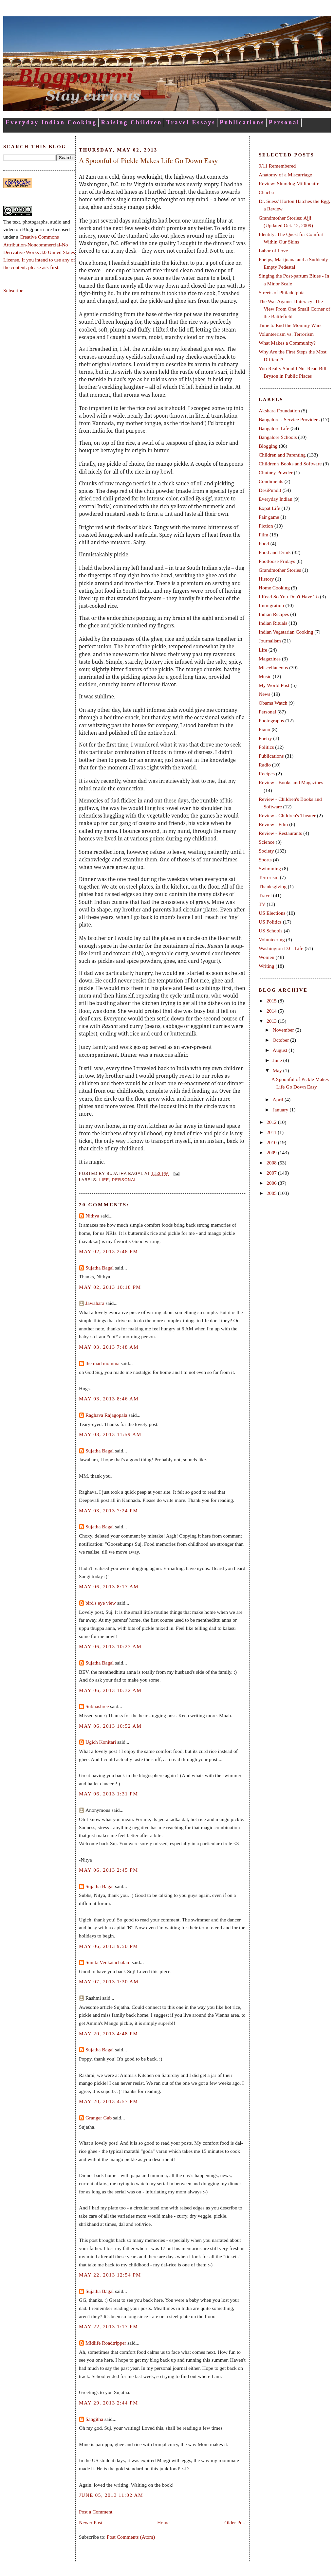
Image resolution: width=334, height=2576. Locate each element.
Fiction (266, 526)
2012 (272, 1122)
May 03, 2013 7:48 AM (109, 1347)
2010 (272, 1142)
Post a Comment (95, 2511)
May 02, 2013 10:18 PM (110, 1287)
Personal (284, 122)
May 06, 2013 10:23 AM (110, 1646)
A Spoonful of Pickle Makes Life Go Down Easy (148, 161)
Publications (242, 122)
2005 (272, 1193)
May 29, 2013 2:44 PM (108, 2402)
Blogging (268, 446)
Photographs (271, 720)
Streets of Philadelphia (282, 292)
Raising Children (131, 122)
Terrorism (269, 877)
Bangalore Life (274, 428)
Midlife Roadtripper (105, 2343)
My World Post (274, 685)
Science (266, 842)
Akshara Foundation (279, 410)
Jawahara (94, 1303)
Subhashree (97, 1706)
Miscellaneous (273, 667)
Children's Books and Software (290, 463)
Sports (265, 859)
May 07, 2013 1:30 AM (109, 1981)
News (264, 694)
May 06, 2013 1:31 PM (108, 1793)
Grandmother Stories (280, 570)
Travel (265, 895)
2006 (272, 1183)
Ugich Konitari (100, 1742)
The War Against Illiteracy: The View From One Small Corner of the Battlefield (294, 308)
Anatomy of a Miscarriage (285, 174)
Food (264, 543)
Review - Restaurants (280, 833)
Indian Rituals (273, 623)
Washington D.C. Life (281, 948)
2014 (272, 1011)
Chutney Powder (276, 472)
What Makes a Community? (287, 343)
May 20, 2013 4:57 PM (108, 2101)
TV (262, 904)
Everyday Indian (275, 499)
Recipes (267, 773)
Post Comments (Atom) (131, 2537)
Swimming (270, 868)
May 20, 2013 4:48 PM (108, 2033)
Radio (265, 764)
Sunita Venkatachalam (108, 1962)
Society (266, 851)
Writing (266, 966)
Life (104, 1180)
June (277, 1060)
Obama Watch (273, 703)
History (266, 579)
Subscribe (13, 290)
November (283, 1030)
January (280, 1109)
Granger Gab (98, 2117)
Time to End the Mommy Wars (290, 325)
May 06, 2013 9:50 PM (108, 1946)
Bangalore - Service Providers (289, 419)
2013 (272, 1021)
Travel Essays (190, 122)
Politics (266, 747)
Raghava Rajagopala (106, 1415)
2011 (272, 1132)
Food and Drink (275, 552)
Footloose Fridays (277, 561)
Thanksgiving (273, 886)
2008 (272, 1162)
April (278, 1099)
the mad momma (102, 1363)
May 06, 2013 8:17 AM (109, 1586)
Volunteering (272, 939)
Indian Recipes (274, 614)
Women (266, 957)
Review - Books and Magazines (291, 782)
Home (163, 2522)
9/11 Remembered (277, 166)
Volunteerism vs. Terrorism (286, 334)
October (281, 1040)
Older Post (235, 2522)
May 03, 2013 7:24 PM (108, 1510)
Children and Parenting (282, 455)
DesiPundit (270, 490)
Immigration (271, 605)
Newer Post (90, 2522)
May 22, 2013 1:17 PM (108, 2326)
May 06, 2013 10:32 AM (110, 1690)
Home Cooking (274, 587)
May (277, 1070)
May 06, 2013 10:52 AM (110, 1726)
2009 (272, 1152)
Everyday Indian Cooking (51, 122)
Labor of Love (273, 250)
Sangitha (94, 2419)
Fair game (269, 517)
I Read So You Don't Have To (289, 596)
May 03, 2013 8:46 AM (109, 1398)
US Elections (272, 913)
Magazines (270, 658)
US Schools (271, 930)
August (280, 1050)
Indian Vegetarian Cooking (286, 632)
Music (265, 676)
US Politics (270, 922)
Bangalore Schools (278, 437)
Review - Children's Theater (287, 815)
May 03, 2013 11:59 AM (110, 1434)
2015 (272, 1000)
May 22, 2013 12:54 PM (110, 2275)
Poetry (265, 738)
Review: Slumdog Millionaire (289, 183)
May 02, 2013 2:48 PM (108, 1251)
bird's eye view (100, 1603)
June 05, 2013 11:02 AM (111, 2495)
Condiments (271, 481)
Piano (264, 729)
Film (263, 534)
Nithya (92, 1215)
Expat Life (269, 508)
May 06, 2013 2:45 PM (108, 1870)
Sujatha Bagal (99, 1267)
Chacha (266, 192)
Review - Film (273, 824)
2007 (272, 1173)
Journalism (270, 640)
